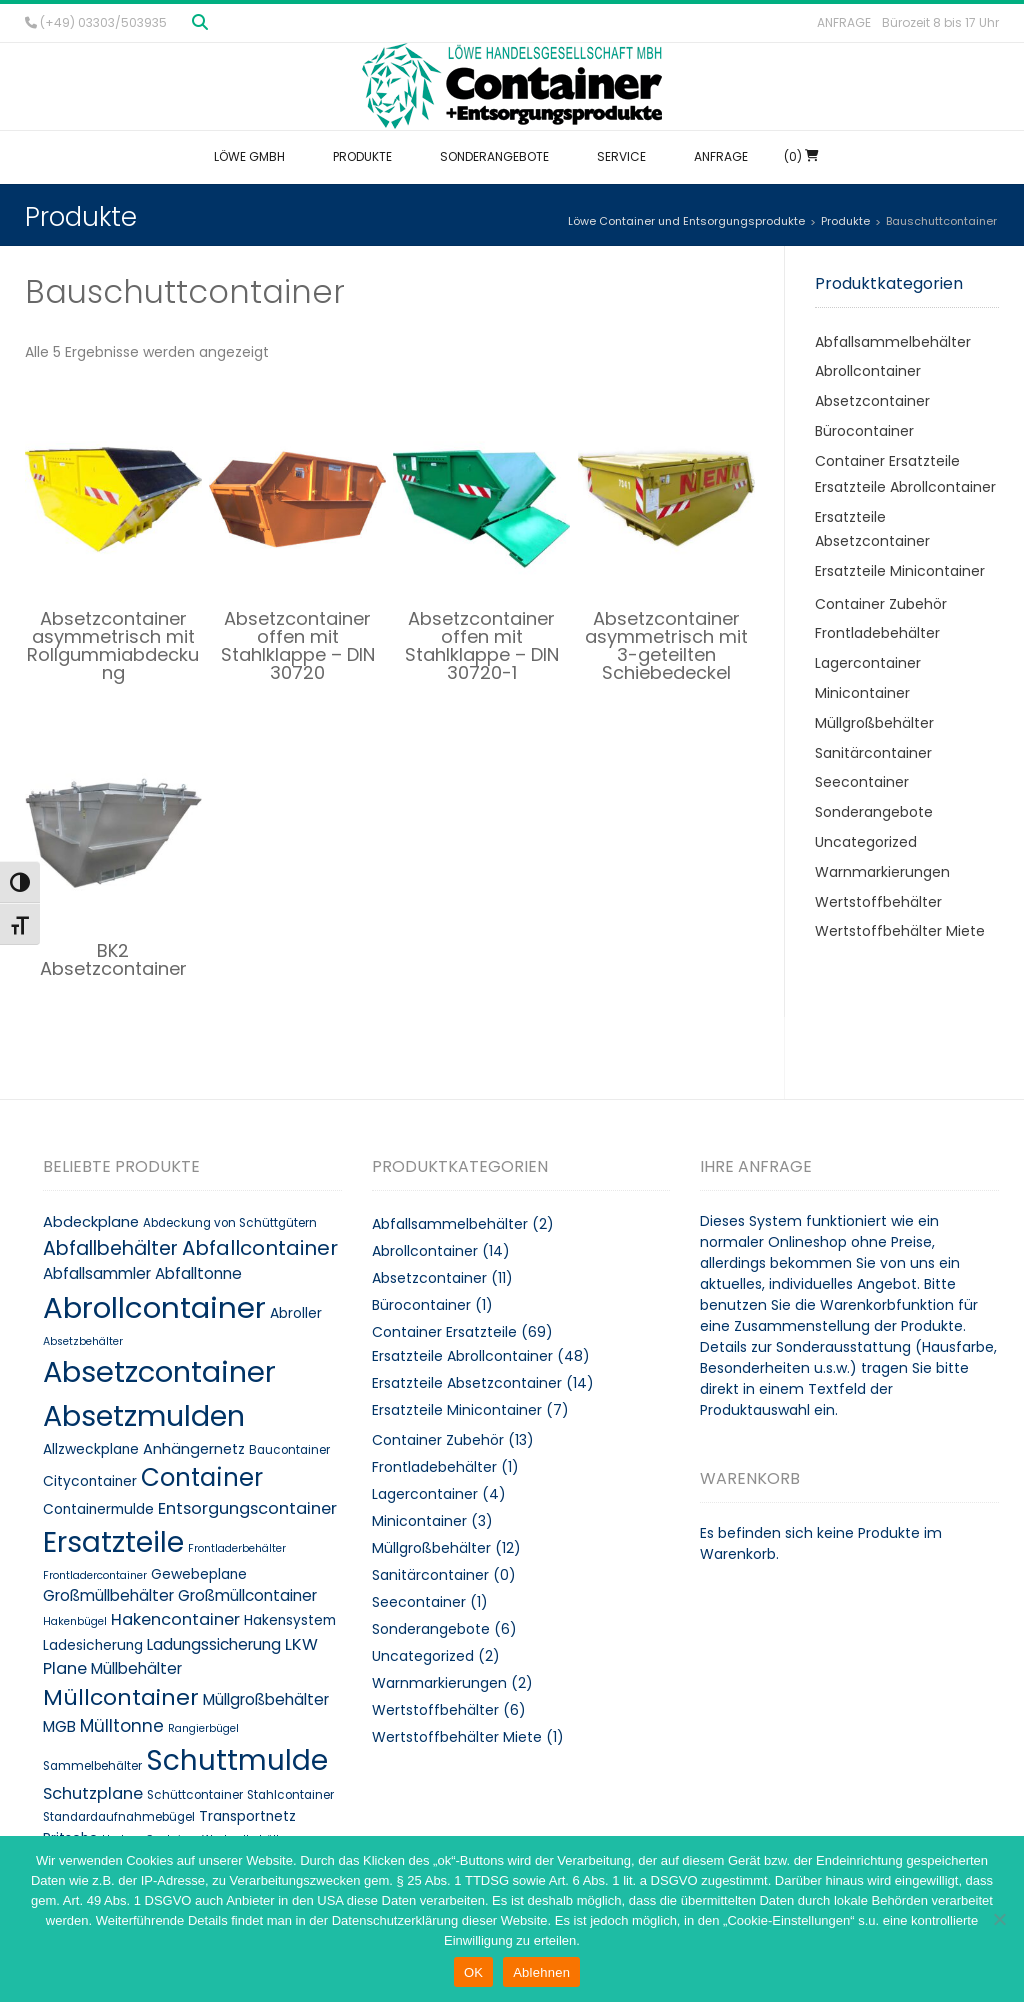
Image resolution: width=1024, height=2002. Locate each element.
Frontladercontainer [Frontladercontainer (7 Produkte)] (95, 1575)
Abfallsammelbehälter (893, 342)
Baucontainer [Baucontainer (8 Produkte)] (289, 1450)
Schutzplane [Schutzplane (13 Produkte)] (93, 1793)
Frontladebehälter (877, 633)
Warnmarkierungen (882, 872)
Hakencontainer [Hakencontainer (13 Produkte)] (175, 1619)
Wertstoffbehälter (878, 902)
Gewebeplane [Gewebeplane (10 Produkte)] (199, 1574)
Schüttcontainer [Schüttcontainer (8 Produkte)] (195, 1795)
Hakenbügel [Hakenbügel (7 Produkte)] (75, 1621)
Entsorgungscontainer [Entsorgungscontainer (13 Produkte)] (247, 1508)
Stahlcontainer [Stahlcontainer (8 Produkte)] (290, 1795)
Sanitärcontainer (873, 753)
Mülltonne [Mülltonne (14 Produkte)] (122, 1726)
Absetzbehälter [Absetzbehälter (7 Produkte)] (83, 1341)
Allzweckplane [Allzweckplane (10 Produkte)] (91, 1449)
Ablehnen (541, 1972)
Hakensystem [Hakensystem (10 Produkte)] (290, 1620)
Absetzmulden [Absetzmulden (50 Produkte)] (144, 1416)
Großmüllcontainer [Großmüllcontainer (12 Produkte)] (247, 1595)
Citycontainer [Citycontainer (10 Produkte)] (90, 1481)
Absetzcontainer (872, 401)
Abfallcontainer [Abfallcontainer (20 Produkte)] (260, 1248)
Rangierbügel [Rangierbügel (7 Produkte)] (203, 1728)
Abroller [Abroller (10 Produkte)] (296, 1313)
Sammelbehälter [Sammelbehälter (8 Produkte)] (92, 1766)
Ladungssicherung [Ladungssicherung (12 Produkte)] (214, 1644)
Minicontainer (862, 693)
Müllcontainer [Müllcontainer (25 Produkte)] (121, 1697)
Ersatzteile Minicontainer (900, 571)
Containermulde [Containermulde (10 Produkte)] (98, 1509)
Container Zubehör (881, 604)
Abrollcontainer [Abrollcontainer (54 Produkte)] (154, 1307)
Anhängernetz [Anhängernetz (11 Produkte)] (194, 1449)
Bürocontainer (864, 431)
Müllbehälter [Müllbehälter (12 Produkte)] (136, 1668)
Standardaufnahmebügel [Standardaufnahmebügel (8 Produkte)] (119, 1817)
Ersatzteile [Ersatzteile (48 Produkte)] (113, 1542)
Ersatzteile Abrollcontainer (905, 487)
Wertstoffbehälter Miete (900, 931)
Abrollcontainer (868, 371)
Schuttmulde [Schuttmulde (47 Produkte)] (237, 1760)
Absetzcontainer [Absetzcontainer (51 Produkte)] (159, 1372)
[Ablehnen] (999, 1919)
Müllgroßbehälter (874, 723)
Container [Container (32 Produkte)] (202, 1477)
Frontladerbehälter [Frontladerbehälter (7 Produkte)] (237, 1548)
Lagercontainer (868, 663)
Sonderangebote (874, 812)
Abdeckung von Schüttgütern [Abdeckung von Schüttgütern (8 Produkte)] (230, 1223)
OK (473, 1972)
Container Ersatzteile (887, 461)
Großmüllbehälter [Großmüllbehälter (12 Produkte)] (108, 1595)
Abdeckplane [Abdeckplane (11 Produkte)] (91, 1222)
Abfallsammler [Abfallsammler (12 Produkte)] (97, 1273)
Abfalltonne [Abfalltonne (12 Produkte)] (198, 1273)
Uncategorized (866, 842)
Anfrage (844, 22)
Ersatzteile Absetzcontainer (467, 1383)
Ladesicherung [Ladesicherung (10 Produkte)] (93, 1645)
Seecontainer (862, 782)
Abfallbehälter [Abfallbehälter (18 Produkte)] (110, 1248)
